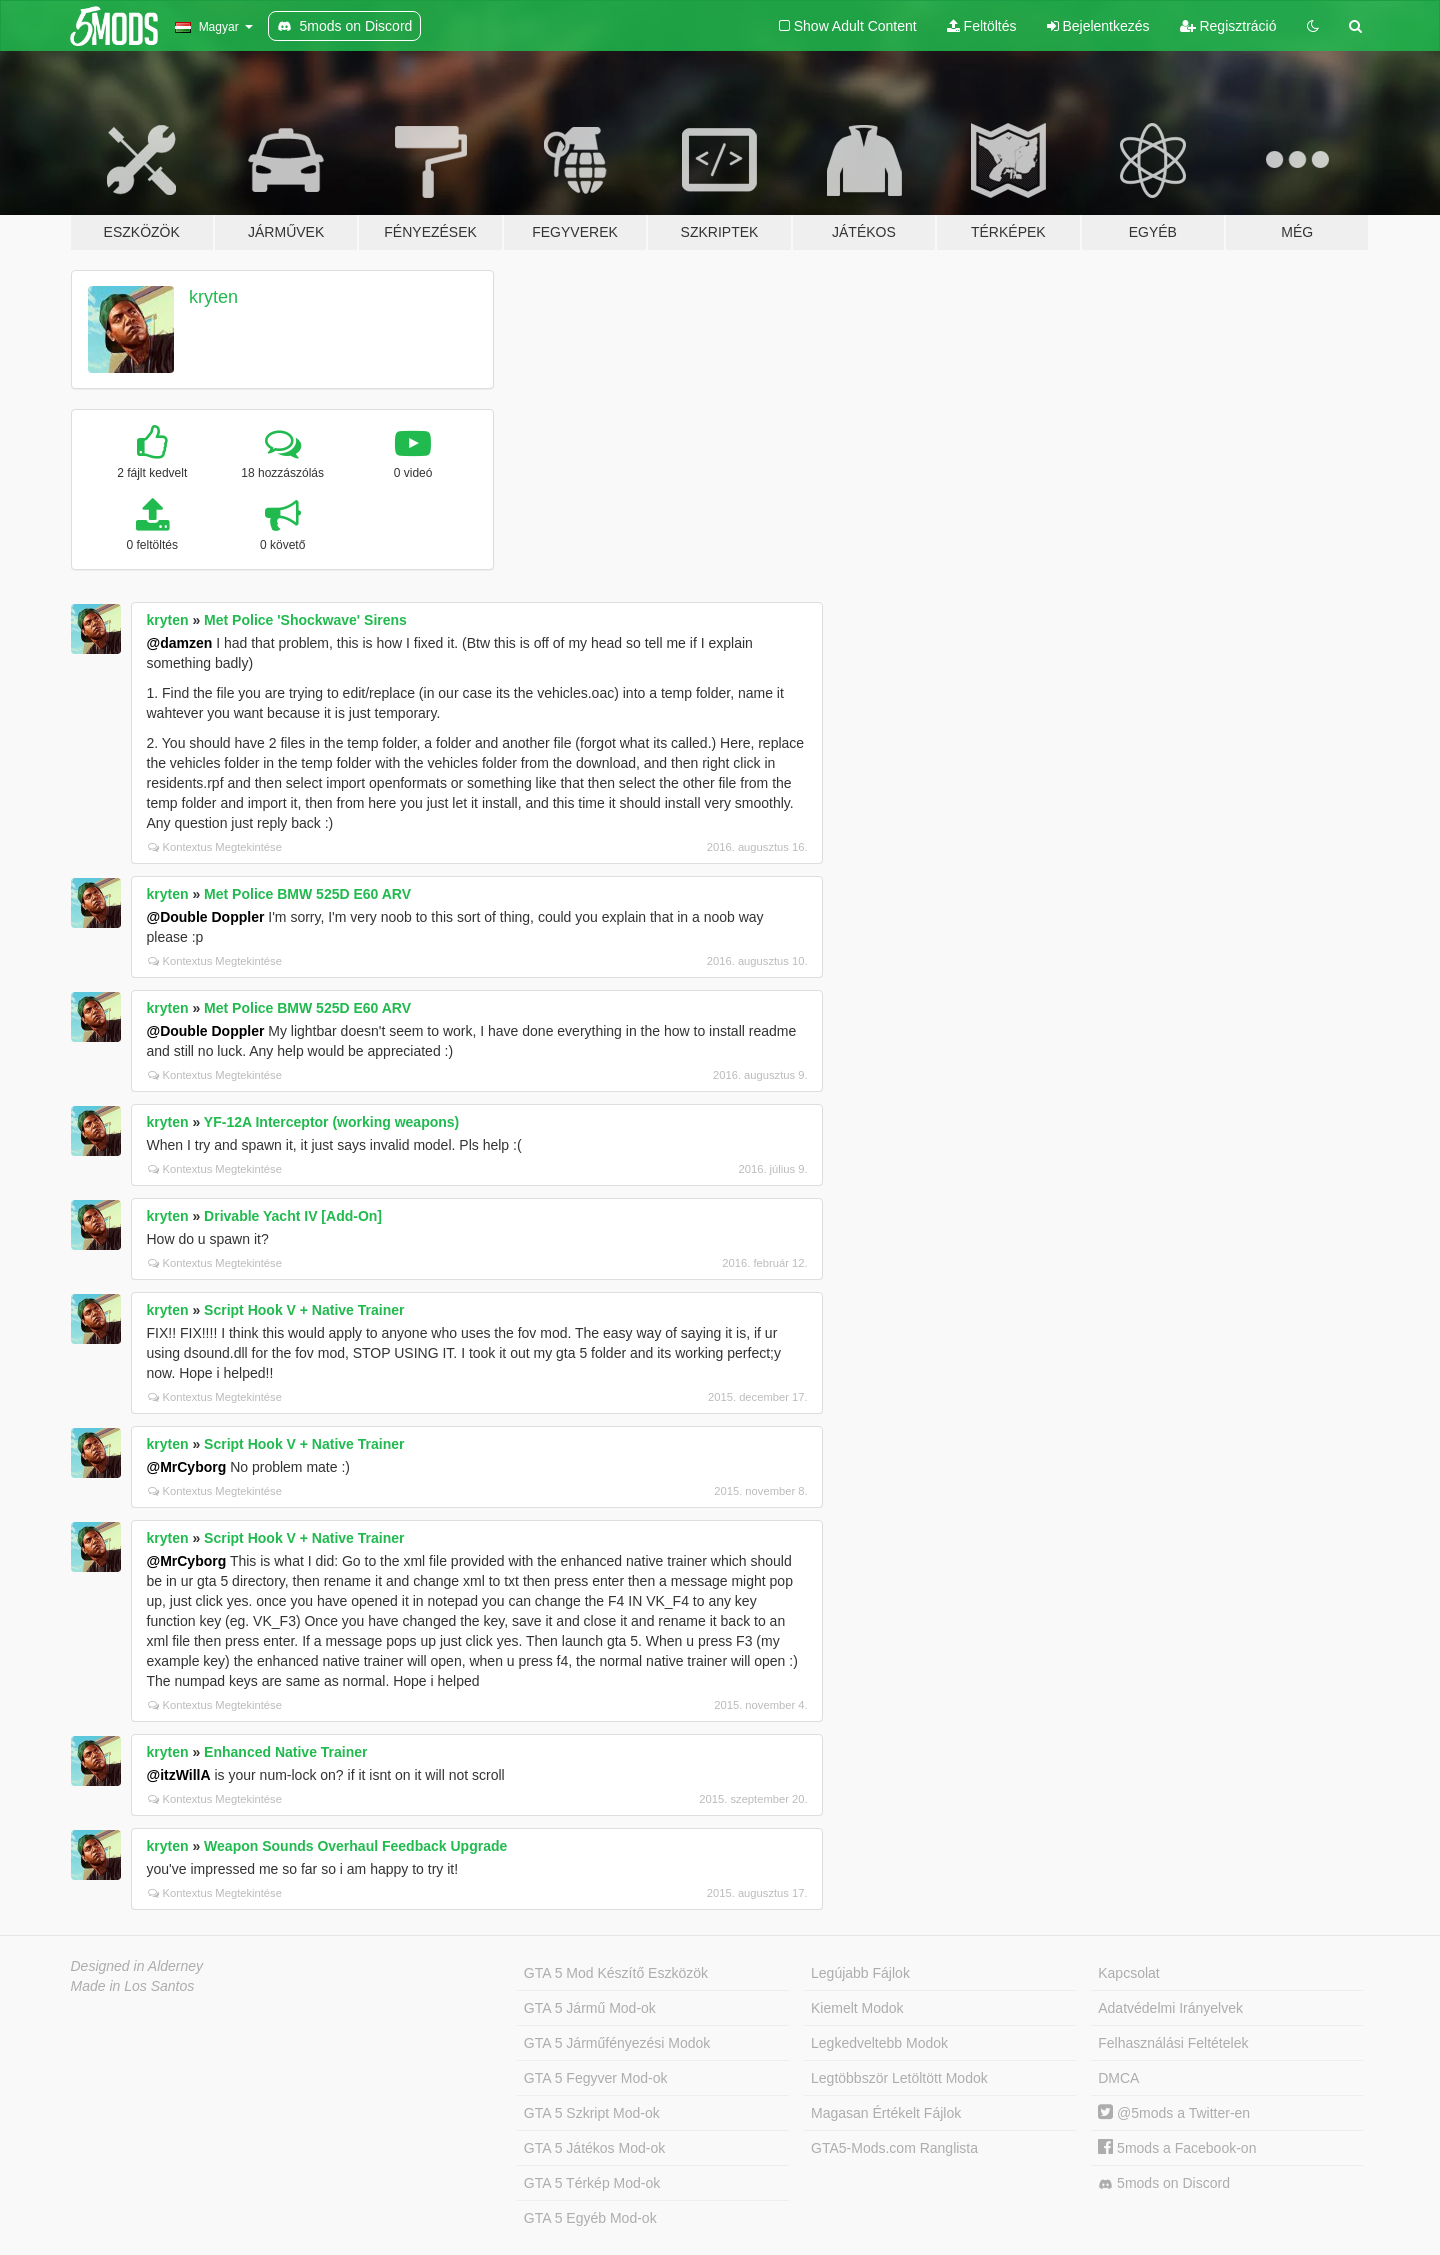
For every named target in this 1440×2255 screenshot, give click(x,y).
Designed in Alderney (137, 1966)
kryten (213, 297)
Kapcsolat (1128, 1973)
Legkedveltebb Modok (879, 2043)
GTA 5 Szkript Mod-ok (592, 2113)
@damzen (180, 643)
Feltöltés (982, 26)
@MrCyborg (187, 1467)
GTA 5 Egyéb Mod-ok (590, 2218)
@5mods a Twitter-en (1174, 2113)
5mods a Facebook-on (1177, 2148)
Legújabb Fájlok (860, 1973)
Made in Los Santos (133, 1986)
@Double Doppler (206, 917)
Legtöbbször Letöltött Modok (899, 2078)
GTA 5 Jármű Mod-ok (590, 2008)
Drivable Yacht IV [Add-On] (293, 1216)
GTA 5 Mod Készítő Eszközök (616, 1973)
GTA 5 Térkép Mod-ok (592, 2183)
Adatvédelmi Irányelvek (1170, 2008)
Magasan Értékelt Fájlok (886, 2113)
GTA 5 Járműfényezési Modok (617, 2043)
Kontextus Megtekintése (215, 847)
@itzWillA (179, 1775)
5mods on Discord (1164, 2183)
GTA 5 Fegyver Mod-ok (596, 2078)
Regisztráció (1228, 26)
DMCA (1118, 2078)
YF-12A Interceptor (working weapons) (331, 1122)
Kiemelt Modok (857, 2008)
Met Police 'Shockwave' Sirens (305, 620)
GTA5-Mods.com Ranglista (894, 2148)
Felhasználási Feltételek (1173, 2043)
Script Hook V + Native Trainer (304, 1310)
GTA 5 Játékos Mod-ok (594, 2148)
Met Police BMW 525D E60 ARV (307, 894)
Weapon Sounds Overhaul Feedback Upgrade (355, 1846)
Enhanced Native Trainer (285, 1752)
